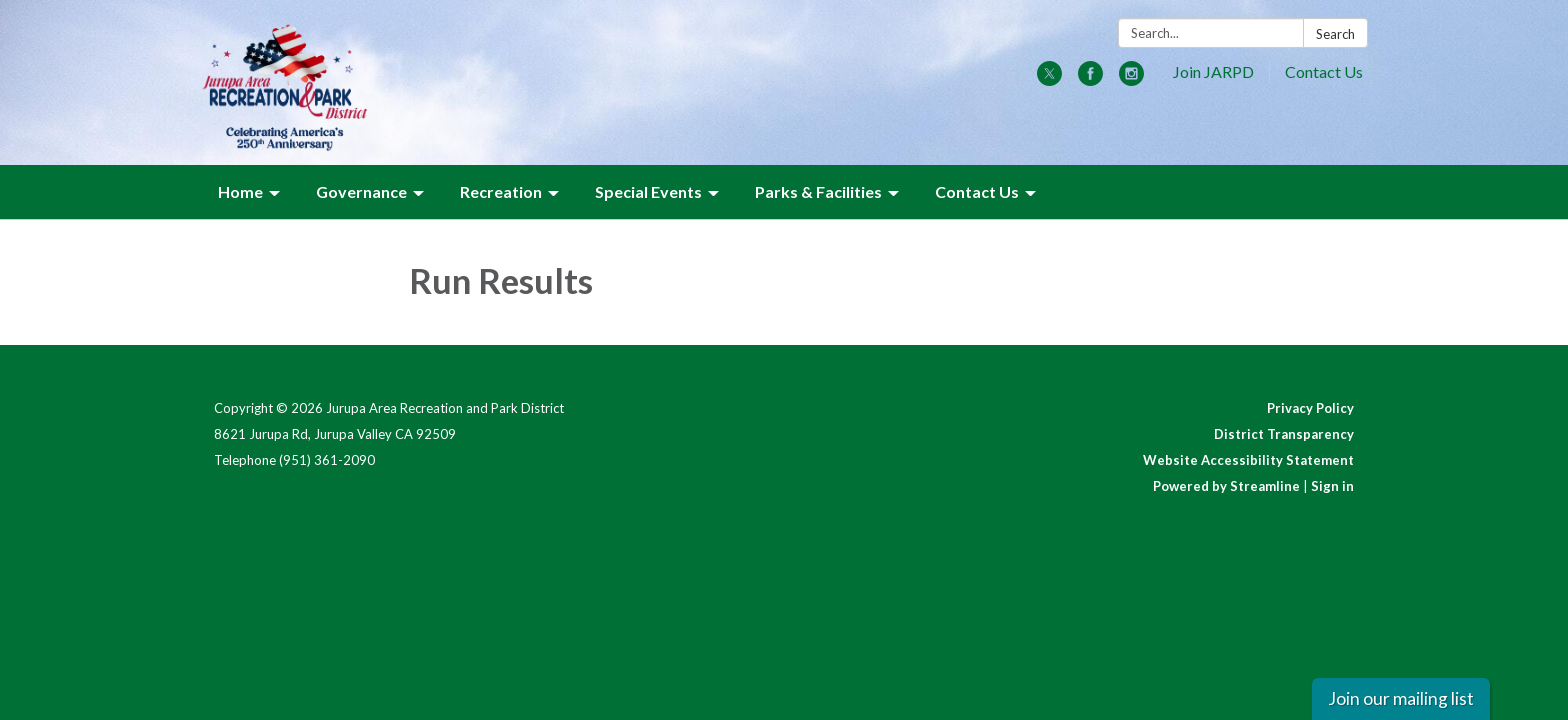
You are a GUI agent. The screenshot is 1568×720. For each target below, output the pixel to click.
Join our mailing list (1401, 698)
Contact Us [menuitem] (977, 191)
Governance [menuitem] (361, 191)
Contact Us (1324, 71)
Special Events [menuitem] (648, 191)
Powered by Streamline (1226, 486)
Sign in (1332, 486)
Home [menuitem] (240, 191)
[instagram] (1131, 79)
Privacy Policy (1310, 408)
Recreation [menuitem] (501, 191)
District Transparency (1284, 434)
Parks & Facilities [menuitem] (818, 191)
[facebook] (1090, 79)
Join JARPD (1213, 71)
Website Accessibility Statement (1248, 460)
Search (1335, 34)
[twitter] (1049, 79)
